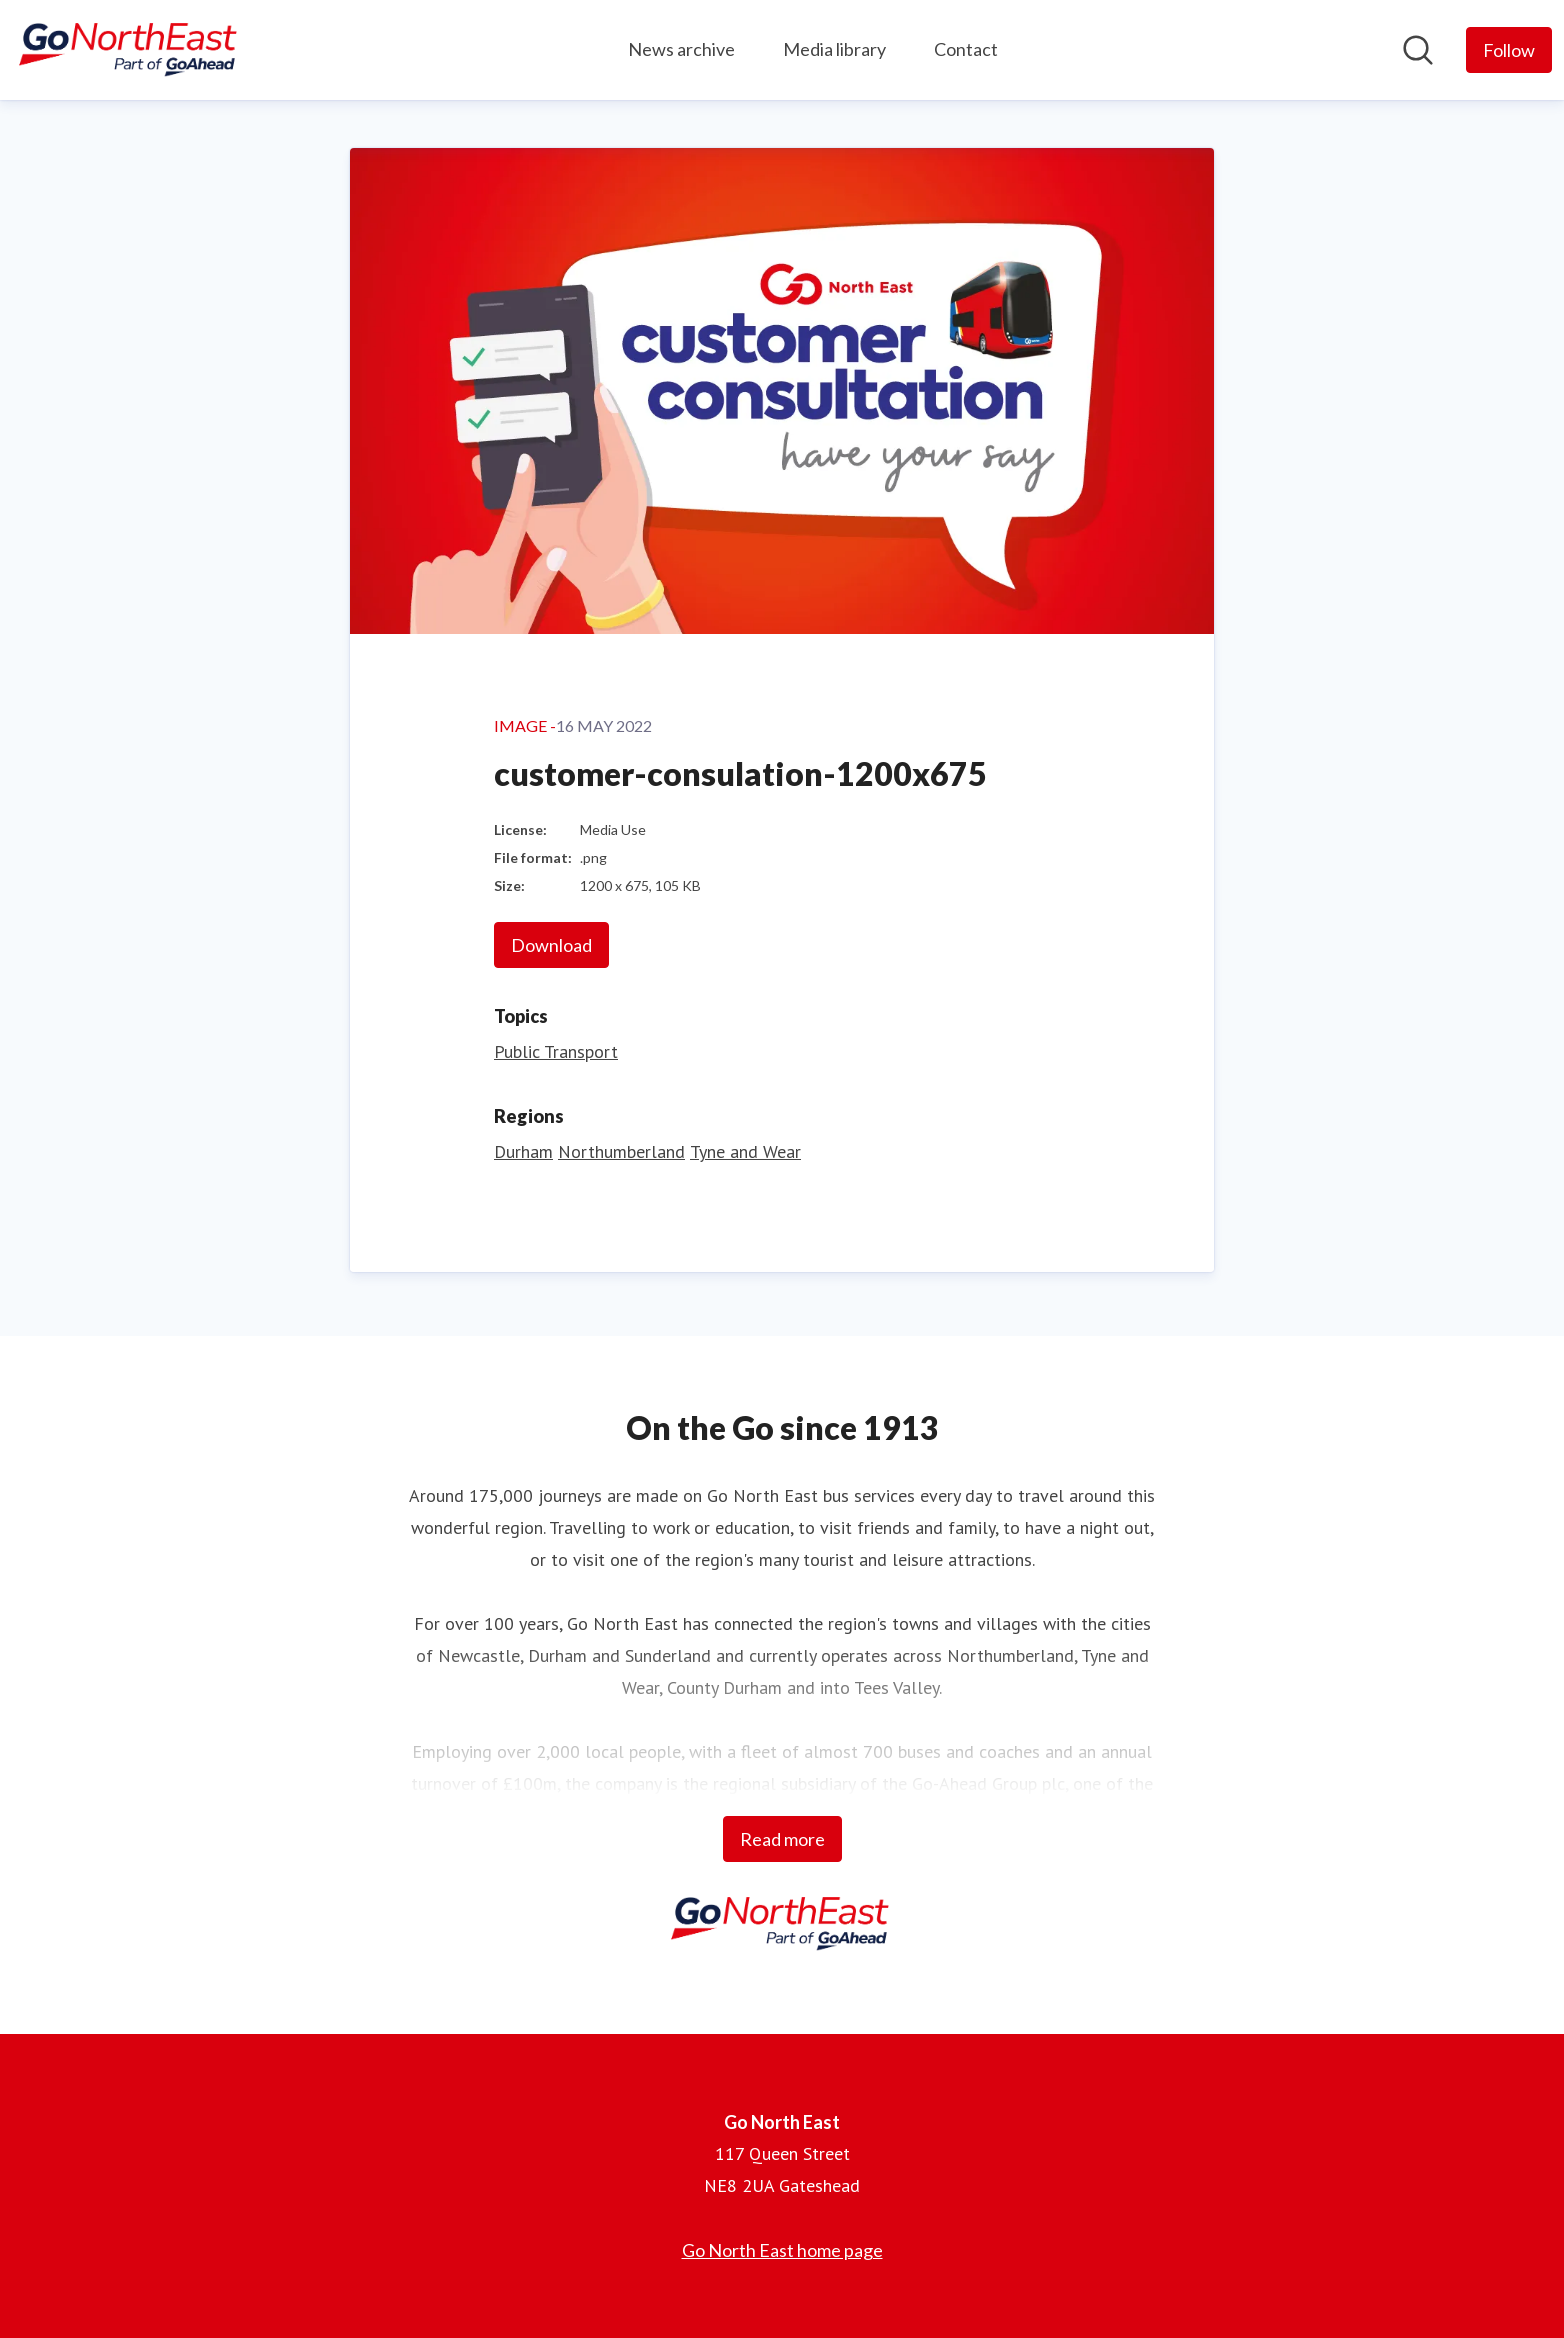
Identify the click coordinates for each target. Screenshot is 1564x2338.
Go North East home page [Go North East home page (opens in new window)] (782, 2250)
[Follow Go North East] (1509, 50)
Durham (523, 1151)
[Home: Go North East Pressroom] (130, 50)
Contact (966, 49)
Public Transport (556, 1051)
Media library (834, 49)
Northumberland (621, 1151)
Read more (782, 1839)
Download (551, 945)
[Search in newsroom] (1418, 50)
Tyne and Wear (745, 1151)
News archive (681, 49)
